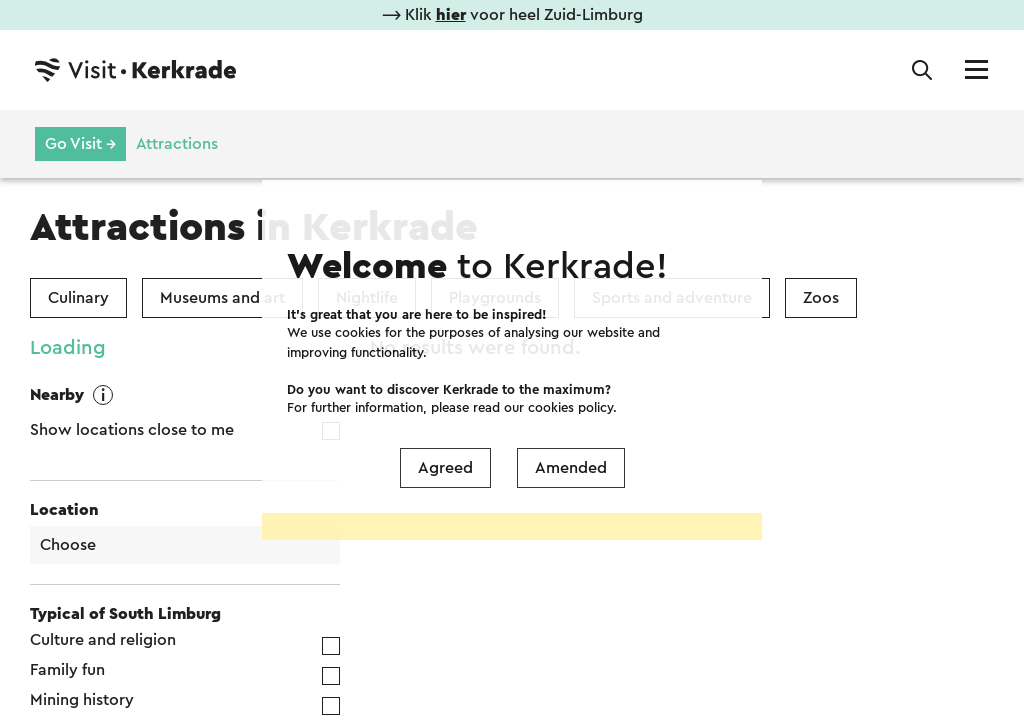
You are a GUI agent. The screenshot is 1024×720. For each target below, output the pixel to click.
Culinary (78, 298)
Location (64, 510)
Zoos (821, 298)
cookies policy (570, 335)
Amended (571, 395)
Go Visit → (80, 144)
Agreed (445, 395)
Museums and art (222, 298)
